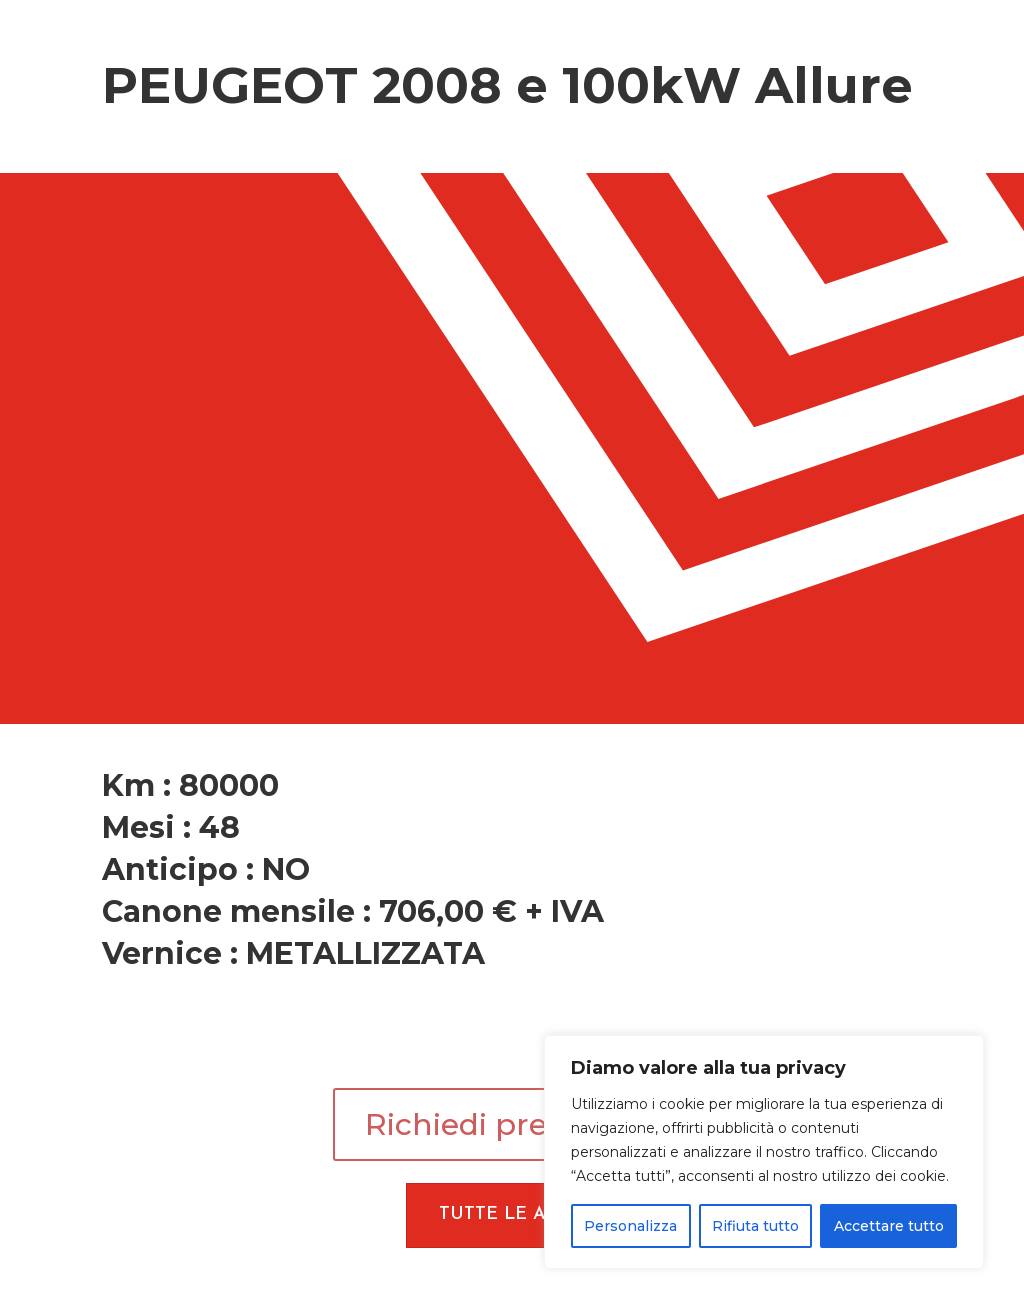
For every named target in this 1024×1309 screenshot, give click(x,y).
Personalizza (630, 1226)
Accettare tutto (889, 1226)
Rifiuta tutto (755, 1226)
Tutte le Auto (512, 1214)
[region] (764, 1152)
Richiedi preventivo (512, 1124)
